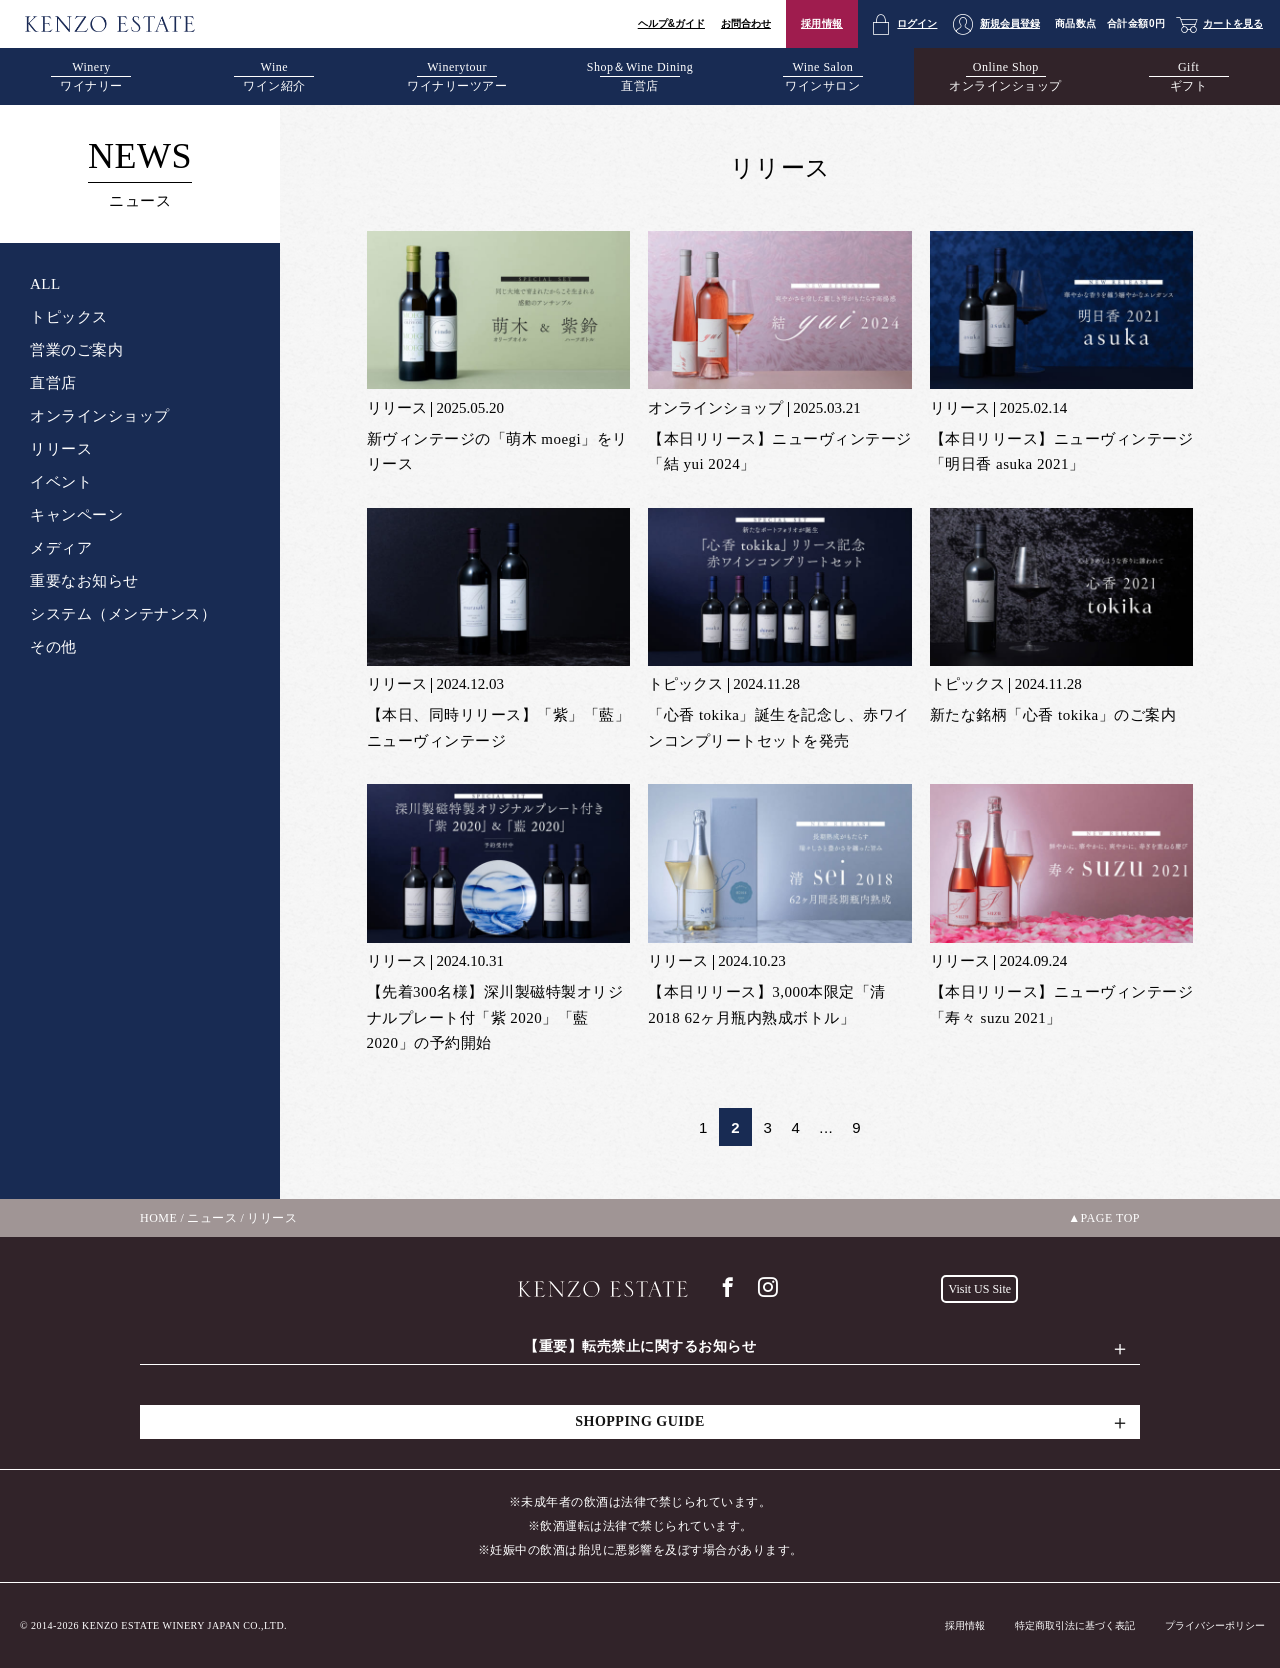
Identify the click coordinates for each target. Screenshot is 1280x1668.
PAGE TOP (1110, 1218)
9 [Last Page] (856, 1127)
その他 (53, 647)
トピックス (69, 317)
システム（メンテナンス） (123, 614)
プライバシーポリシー (1215, 1625)
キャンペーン (76, 515)
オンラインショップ (100, 416)
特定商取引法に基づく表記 (1075, 1625)
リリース (61, 449)
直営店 (53, 383)
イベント (61, 482)
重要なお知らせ (84, 581)
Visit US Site (979, 1289)
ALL (45, 284)
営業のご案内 (76, 350)
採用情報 (822, 23)
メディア (61, 548)
